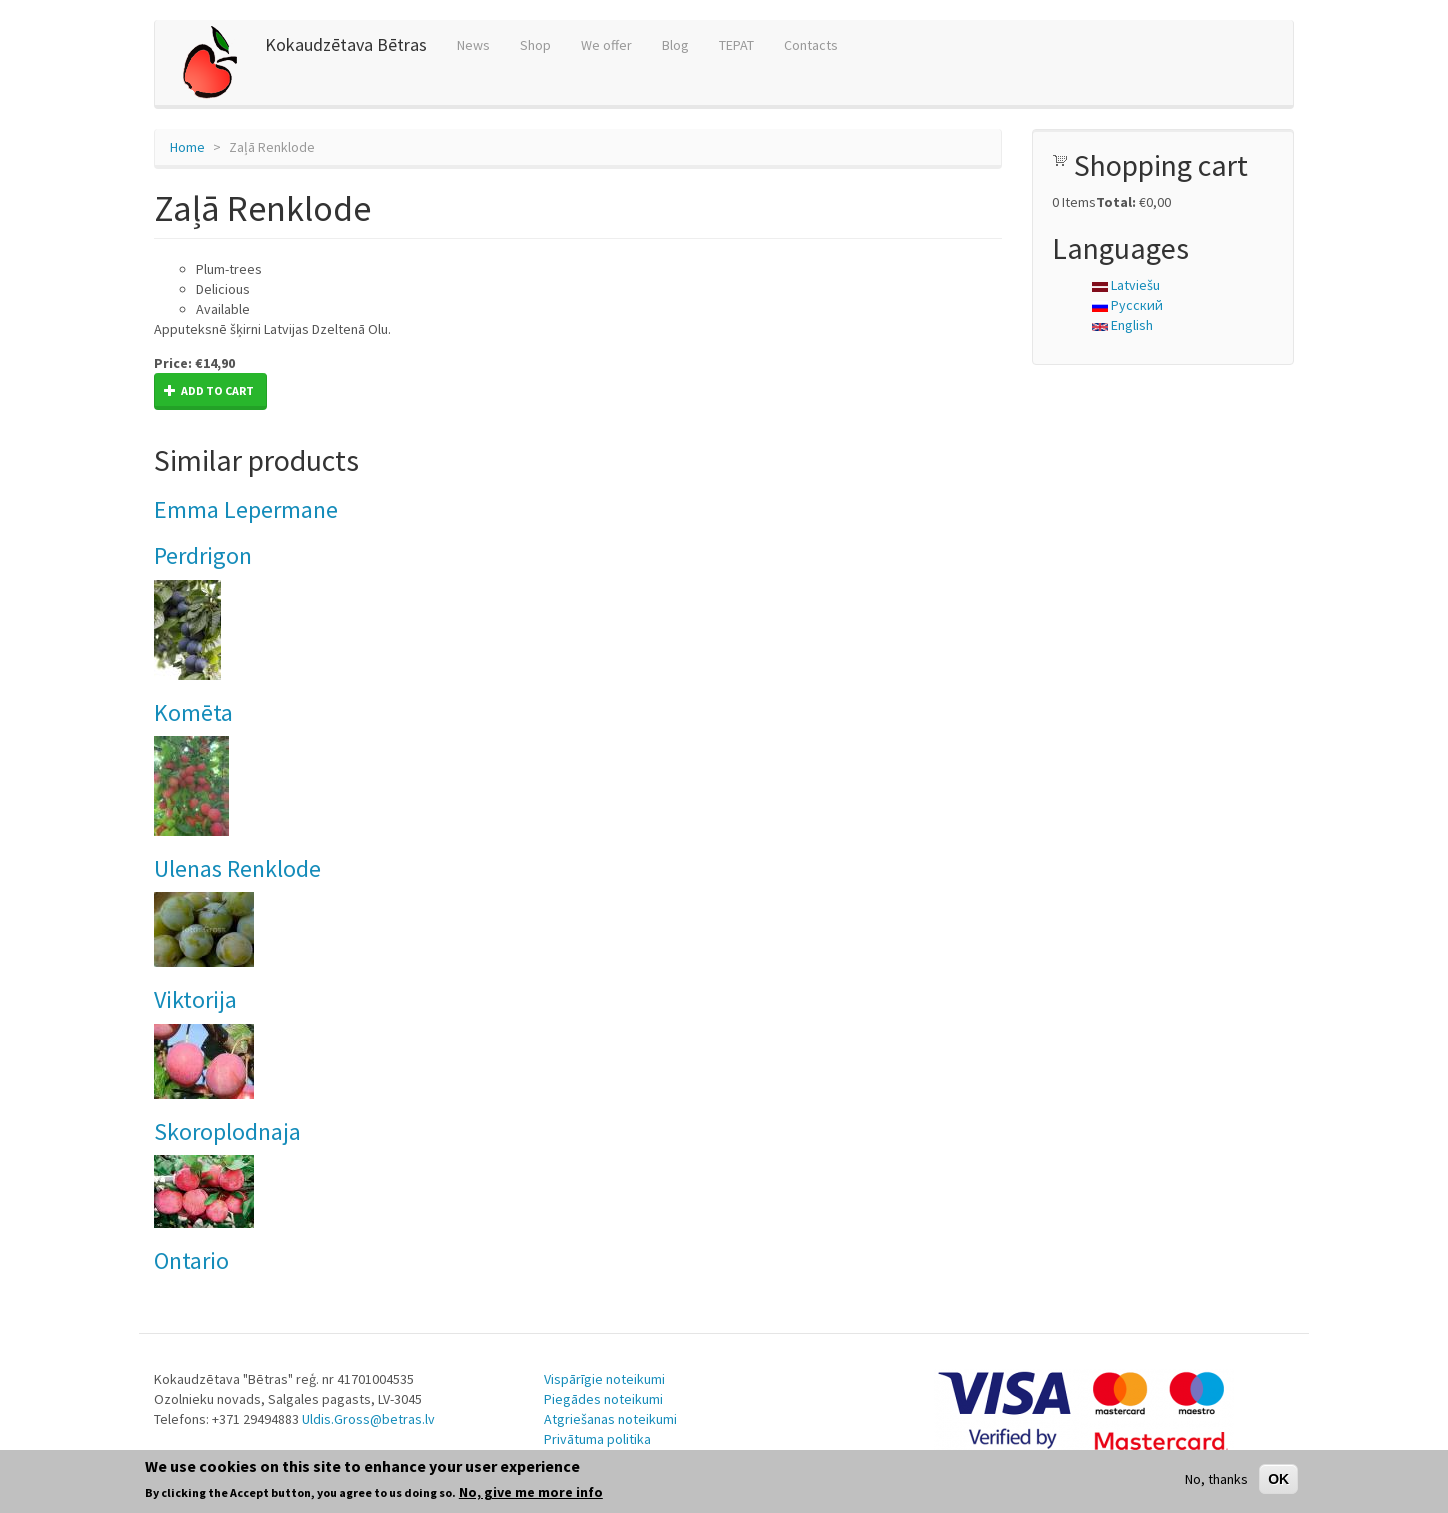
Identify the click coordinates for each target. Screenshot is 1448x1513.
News (473, 45)
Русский (1127, 305)
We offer (606, 45)
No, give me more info (531, 1492)
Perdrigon (203, 555)
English (1122, 325)
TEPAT (736, 45)
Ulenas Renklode (237, 868)
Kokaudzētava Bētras (346, 44)
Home (187, 147)
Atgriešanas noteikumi (610, 1419)
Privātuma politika (597, 1439)
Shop (535, 45)
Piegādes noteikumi (603, 1399)
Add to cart (209, 390)
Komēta (193, 712)
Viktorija (195, 999)
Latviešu (1126, 285)
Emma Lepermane (246, 509)
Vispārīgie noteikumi (604, 1379)
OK (1278, 1479)
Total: (1116, 202)
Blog (675, 45)
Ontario (191, 1260)
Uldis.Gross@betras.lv (368, 1419)
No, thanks (1216, 1479)
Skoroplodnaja (227, 1131)
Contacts (811, 45)
